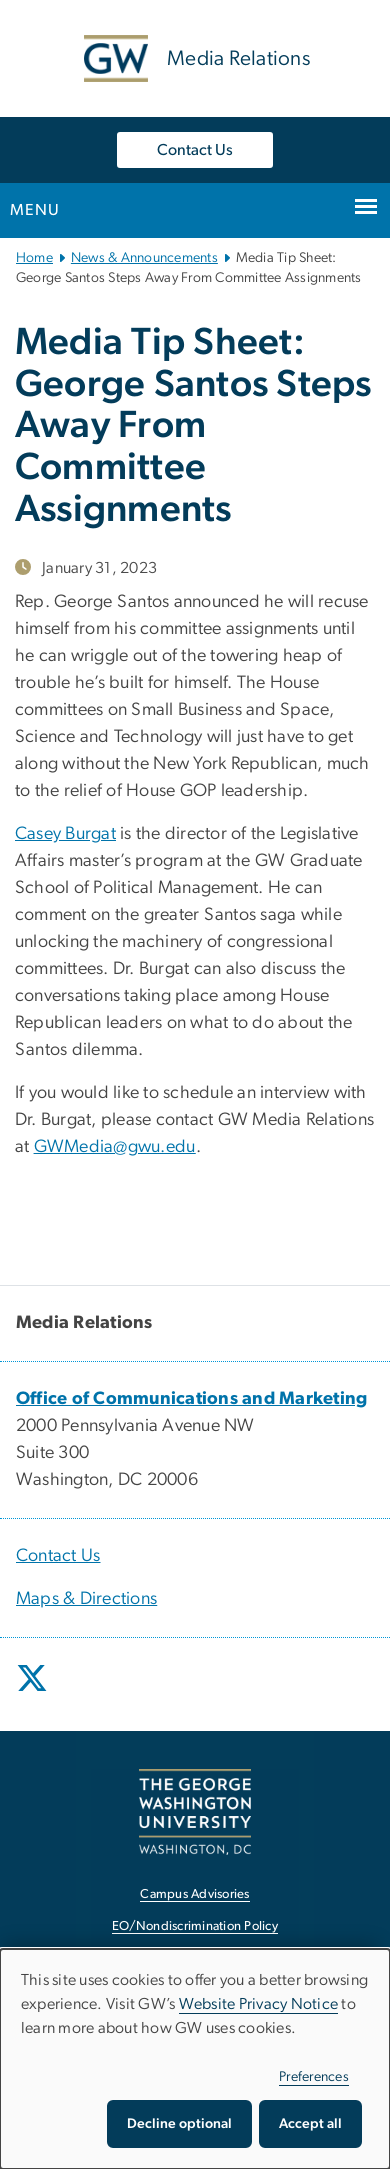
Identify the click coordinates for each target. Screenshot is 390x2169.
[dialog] (195, 2059)
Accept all (310, 2124)
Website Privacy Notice (259, 2004)
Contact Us (195, 150)
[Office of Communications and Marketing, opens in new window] (192, 1399)
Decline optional (179, 2124)
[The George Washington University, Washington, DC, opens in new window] (195, 1811)
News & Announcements (144, 258)
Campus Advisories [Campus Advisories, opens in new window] (194, 1894)
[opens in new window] (34, 1693)
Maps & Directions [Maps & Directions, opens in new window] (86, 1599)
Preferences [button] (314, 2077)
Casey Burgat (65, 834)
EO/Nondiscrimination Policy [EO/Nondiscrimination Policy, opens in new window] (195, 1926)
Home (34, 258)
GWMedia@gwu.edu (115, 1147)
